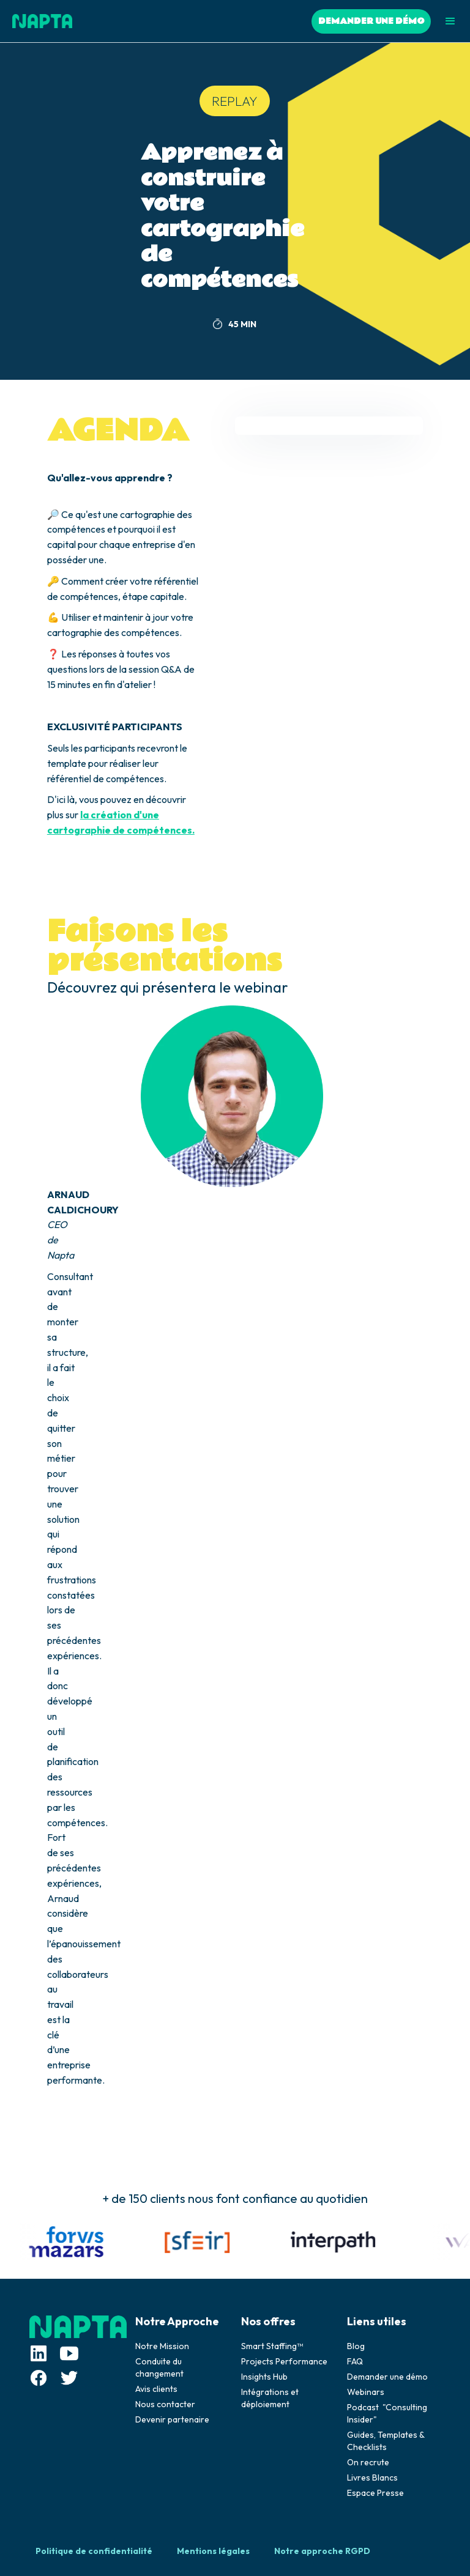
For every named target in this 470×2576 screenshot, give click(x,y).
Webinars (365, 2391)
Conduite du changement (159, 2367)
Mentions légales (213, 2550)
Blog (356, 2346)
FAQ (355, 2361)
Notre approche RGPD (322, 2550)
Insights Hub (264, 2376)
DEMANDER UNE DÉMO (371, 21)
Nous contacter (165, 2404)
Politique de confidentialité (93, 2550)
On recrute (368, 2462)
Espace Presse (375, 2492)
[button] (450, 21)
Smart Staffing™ (272, 2346)
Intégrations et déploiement (270, 2398)
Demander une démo (387, 2376)
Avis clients (156, 2388)
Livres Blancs (372, 2477)
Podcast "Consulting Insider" (387, 2413)
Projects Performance (284, 2361)
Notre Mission (162, 2346)
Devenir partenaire (172, 2419)
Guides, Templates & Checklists (385, 2440)
